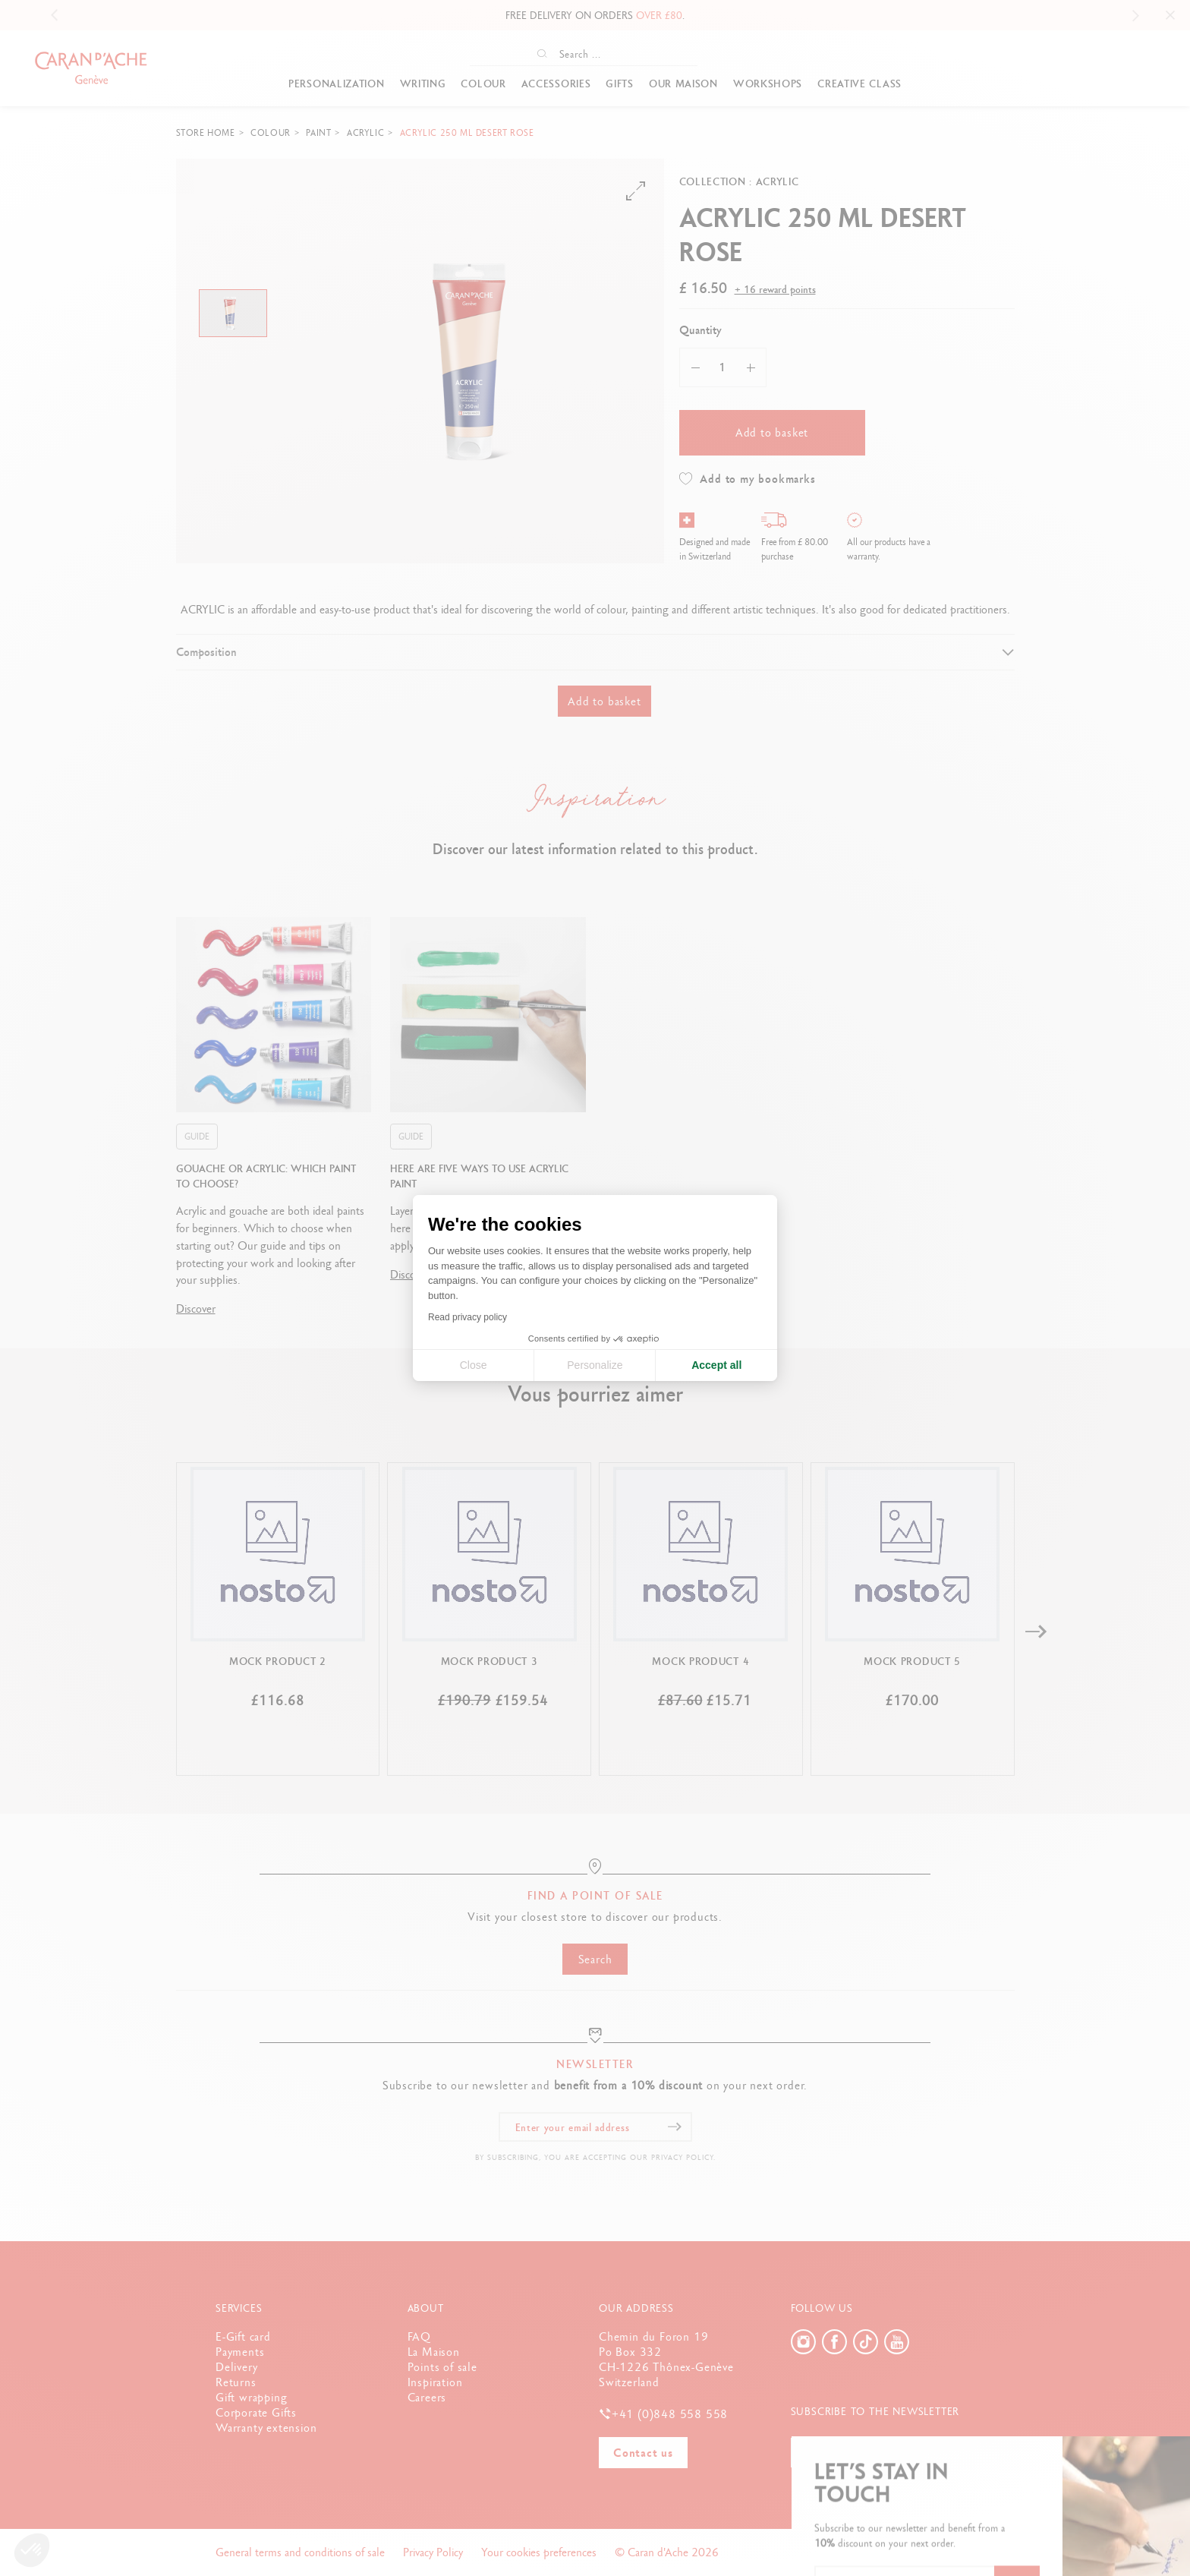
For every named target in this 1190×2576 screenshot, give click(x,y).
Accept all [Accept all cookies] (716, 1365)
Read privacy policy (467, 1317)
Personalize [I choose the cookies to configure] (594, 1365)
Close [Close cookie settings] (473, 1365)
